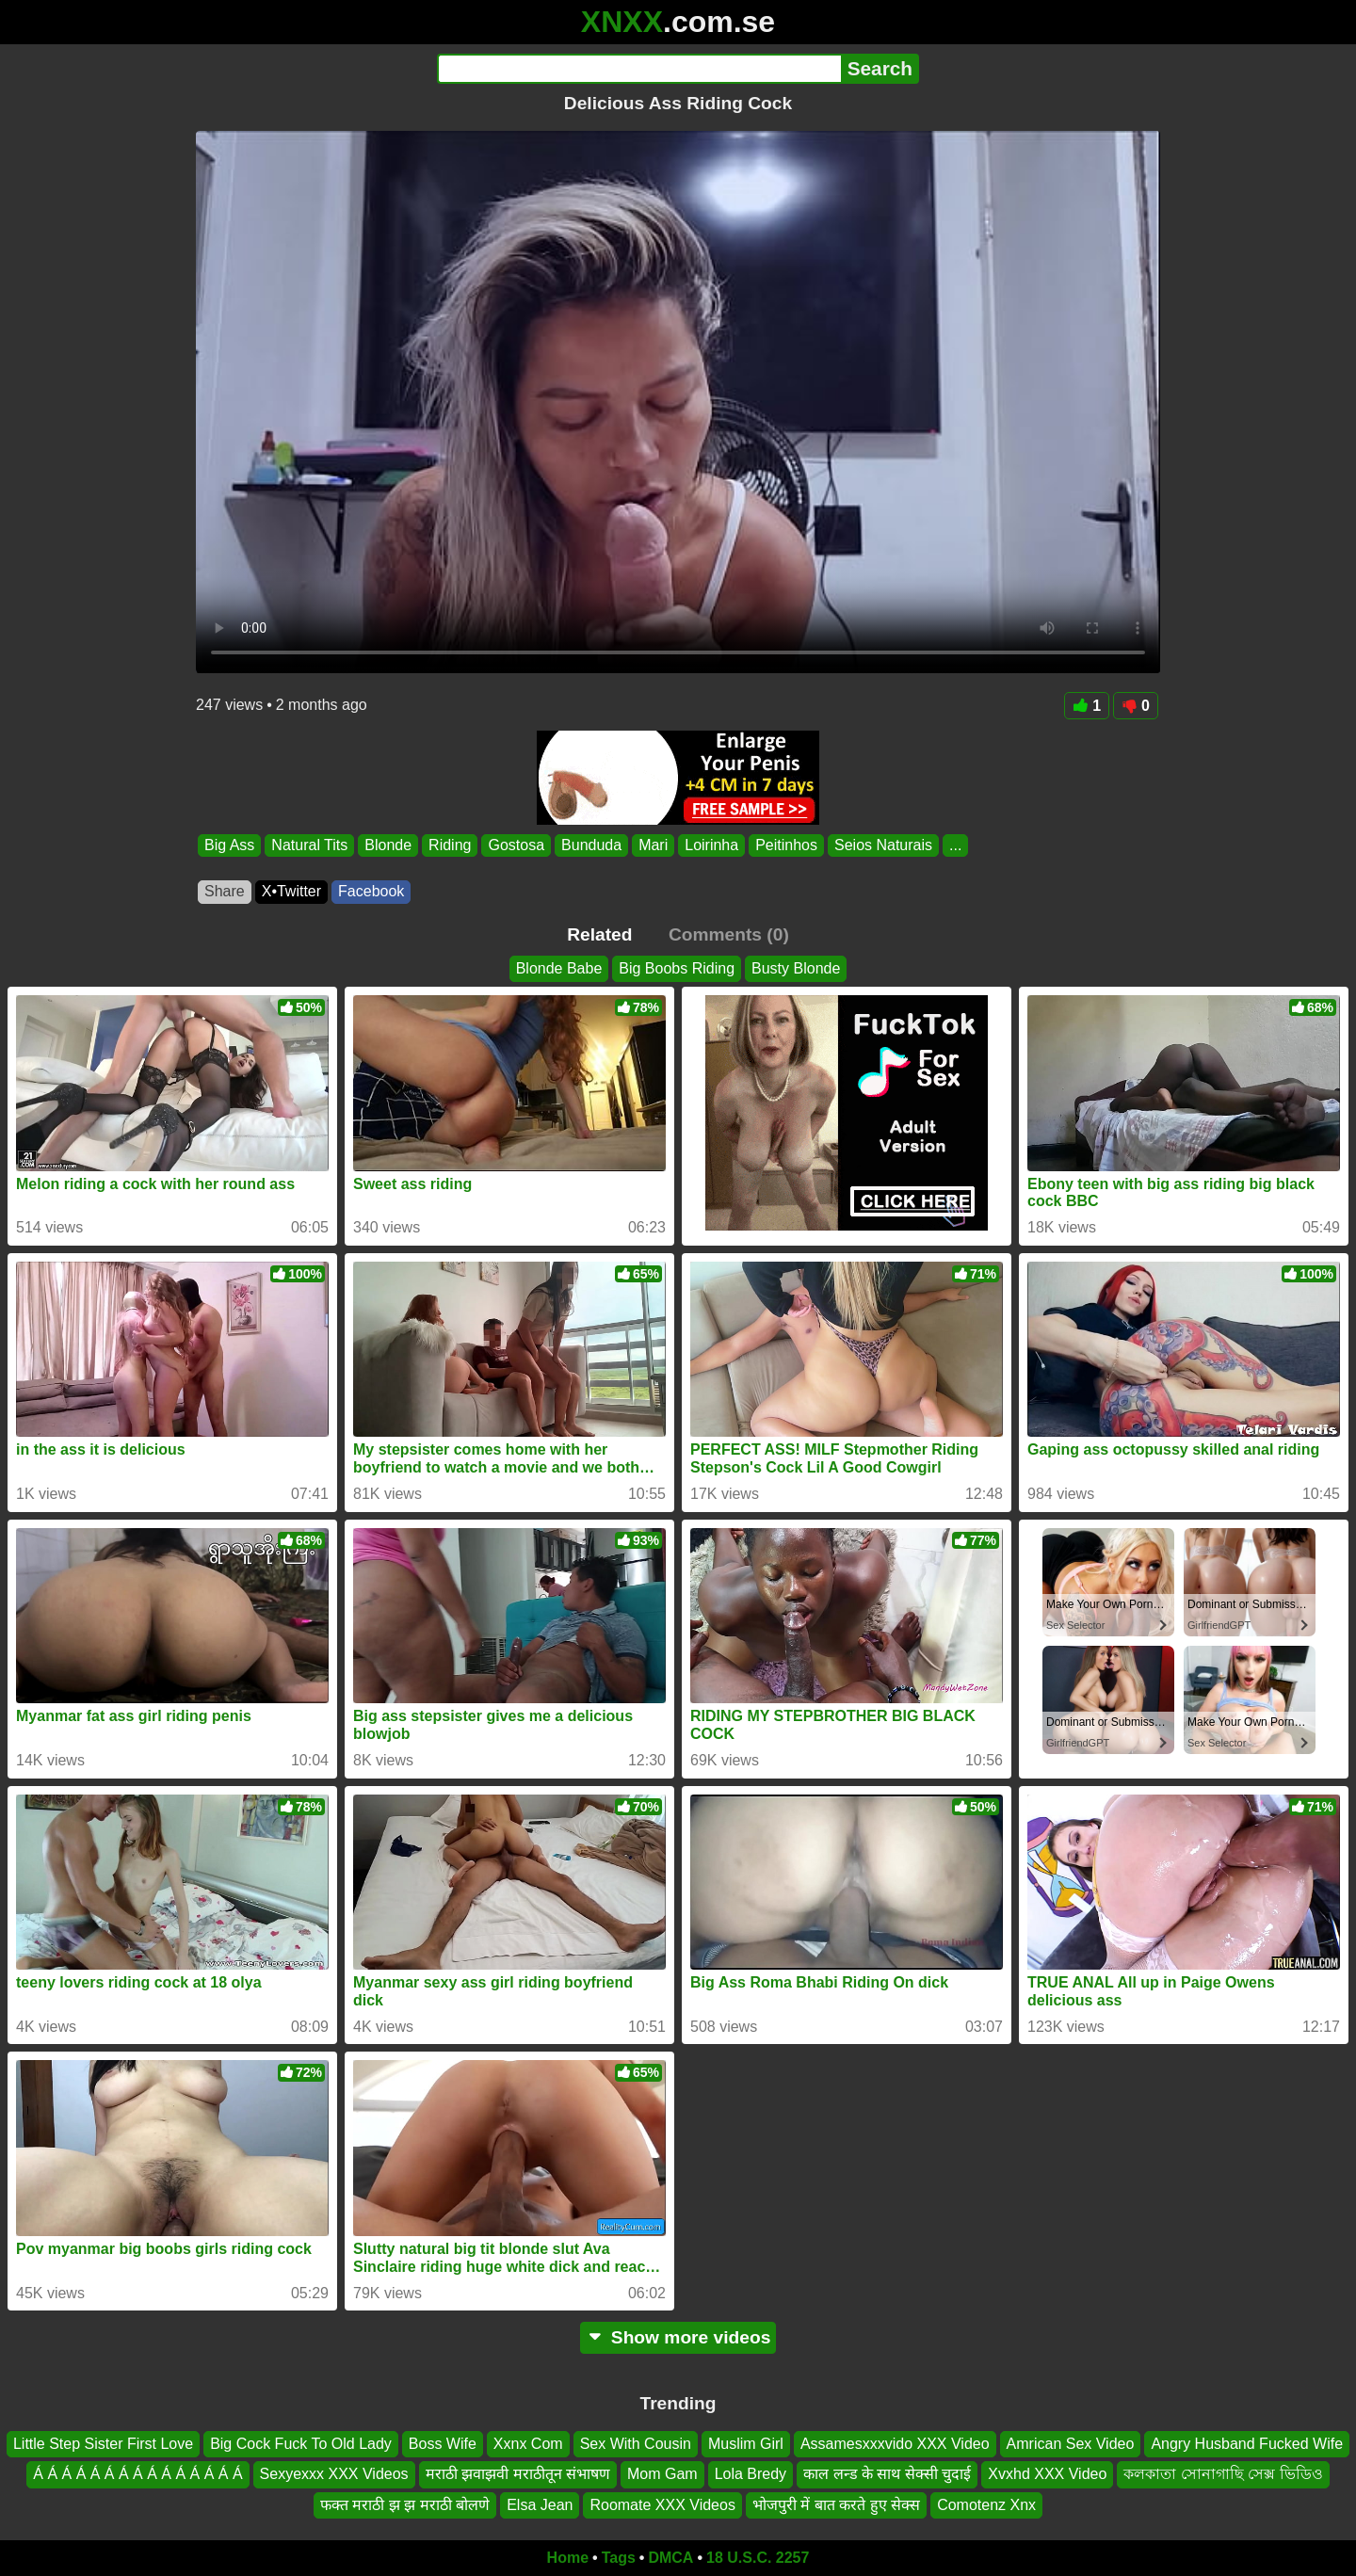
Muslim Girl (745, 2444)
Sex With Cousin (635, 2444)
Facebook (371, 891)
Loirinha (711, 845)
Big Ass (229, 845)
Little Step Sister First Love (103, 2444)
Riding (449, 845)
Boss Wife (442, 2444)
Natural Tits (309, 845)
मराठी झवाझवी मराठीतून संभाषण (518, 2475)
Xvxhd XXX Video (1047, 2475)
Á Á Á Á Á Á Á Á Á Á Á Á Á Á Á (137, 2475)
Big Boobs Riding (676, 968)
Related (599, 934)
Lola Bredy (751, 2475)
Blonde (388, 845)
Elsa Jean (540, 2505)
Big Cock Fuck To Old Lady (301, 2444)
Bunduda (591, 845)
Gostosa (516, 845)
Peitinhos (786, 845)
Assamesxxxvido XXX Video (895, 2444)
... (955, 845)
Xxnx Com (528, 2444)
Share (224, 891)
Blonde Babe (559, 968)
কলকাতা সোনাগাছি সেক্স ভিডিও (1222, 2475)
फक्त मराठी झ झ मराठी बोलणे (405, 2505)
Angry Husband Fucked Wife (1247, 2444)
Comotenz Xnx (986, 2505)
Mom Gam (662, 2475)
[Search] (639, 69)
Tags (619, 2558)
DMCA (670, 2558)
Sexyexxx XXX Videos (334, 2475)
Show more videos (678, 2337)
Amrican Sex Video (1071, 2444)
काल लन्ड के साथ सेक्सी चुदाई (887, 2475)
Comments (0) (729, 934)
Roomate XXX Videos (661, 2505)
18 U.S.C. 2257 (757, 2558)
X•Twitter (291, 891)
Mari (653, 845)
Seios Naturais (883, 845)
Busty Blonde (795, 968)
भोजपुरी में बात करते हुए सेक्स (836, 2505)
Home (568, 2558)
